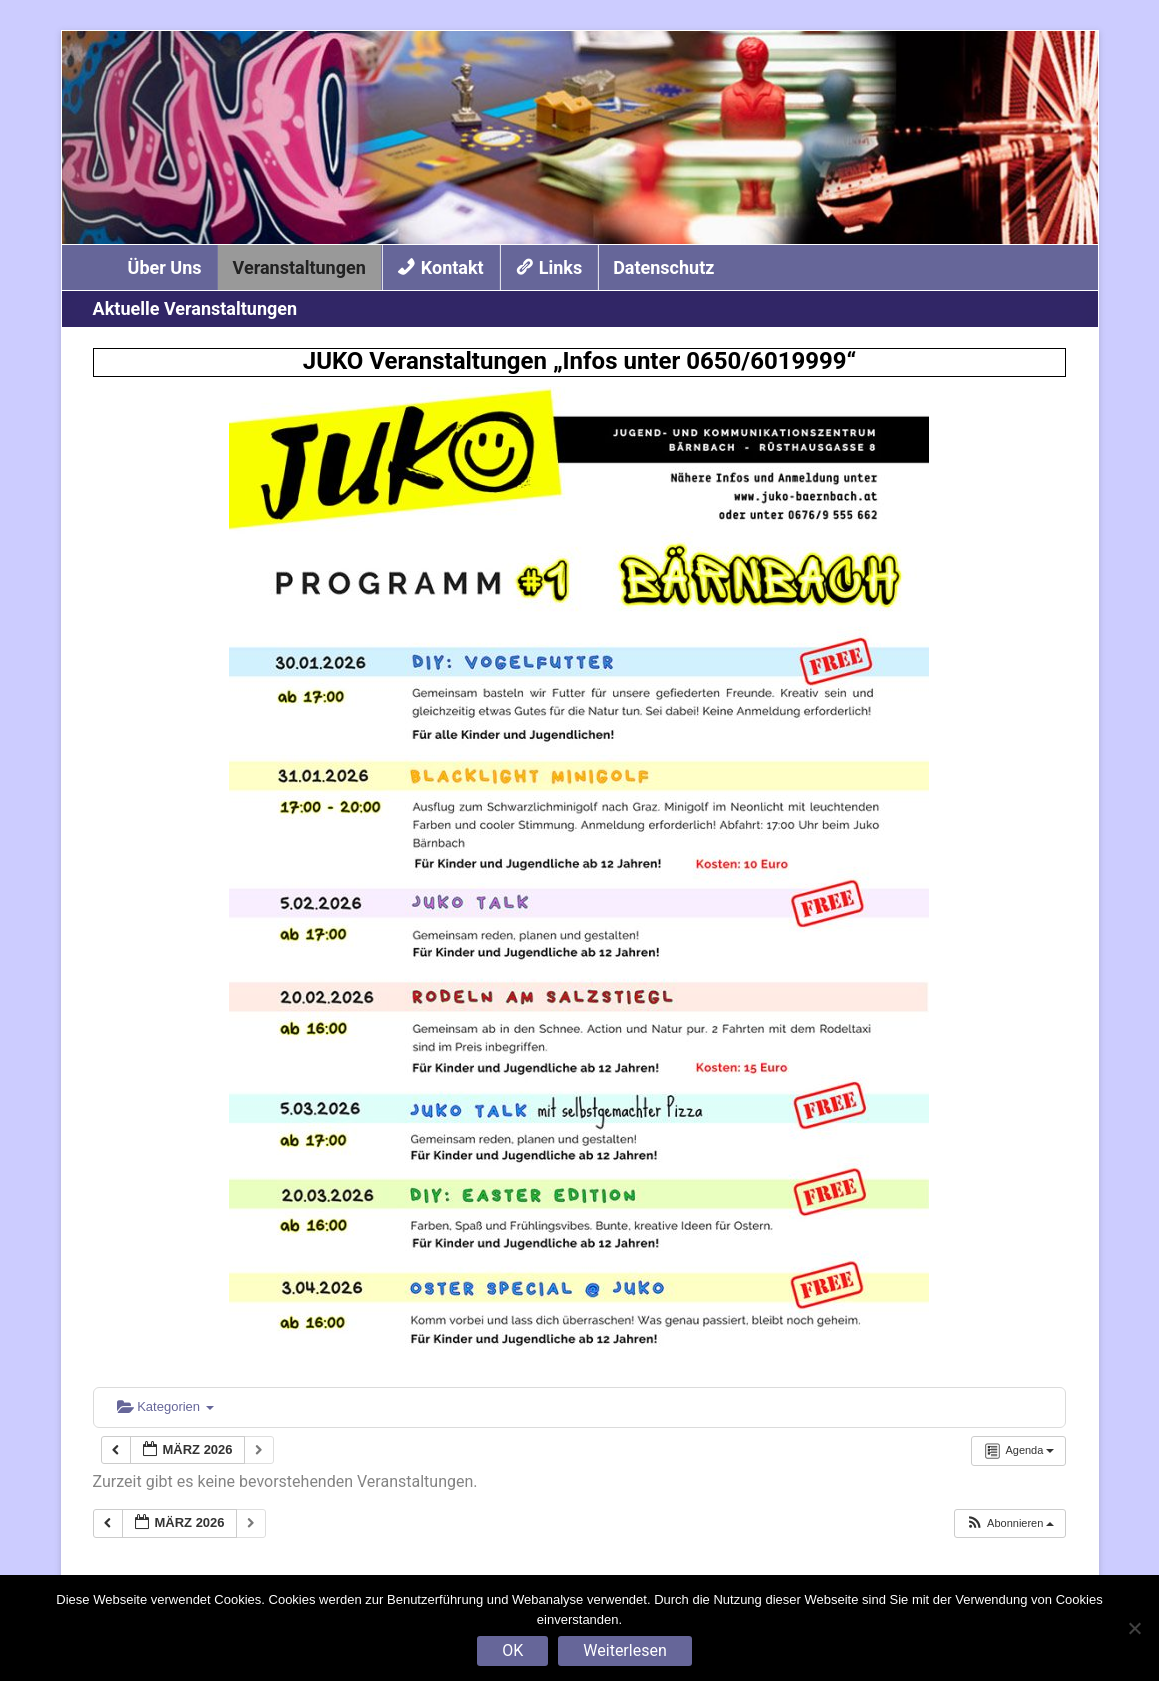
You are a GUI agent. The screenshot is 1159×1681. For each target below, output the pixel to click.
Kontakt (452, 267)
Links (560, 267)
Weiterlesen (624, 1650)
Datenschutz (663, 267)
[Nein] (1134, 1628)
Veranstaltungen (299, 267)
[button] (1010, 1523)
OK (512, 1650)
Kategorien (165, 1406)
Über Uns (165, 267)
